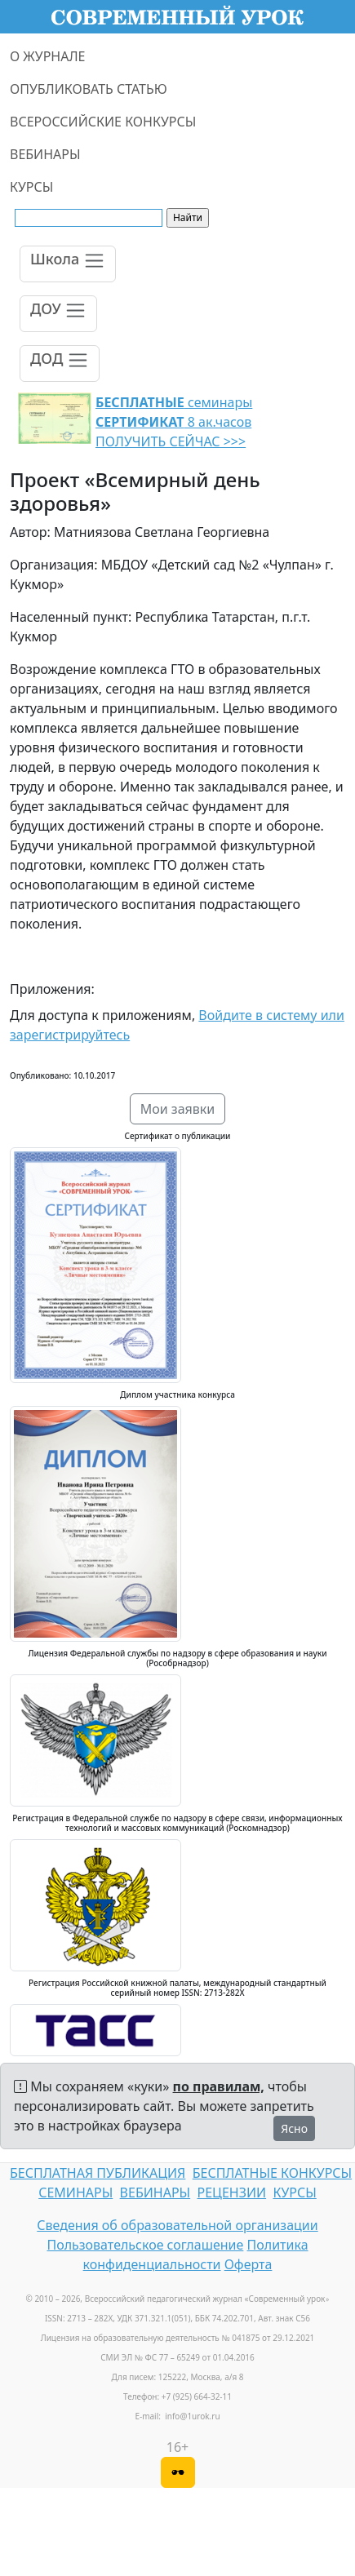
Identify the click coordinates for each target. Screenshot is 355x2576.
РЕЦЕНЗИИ (232, 2192)
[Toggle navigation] (68, 264)
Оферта (248, 2264)
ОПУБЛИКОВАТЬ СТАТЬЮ (88, 89)
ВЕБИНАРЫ (45, 154)
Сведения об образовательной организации (177, 2225)
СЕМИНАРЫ (75, 2192)
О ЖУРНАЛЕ (48, 56)
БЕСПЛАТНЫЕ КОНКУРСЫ (272, 2173)
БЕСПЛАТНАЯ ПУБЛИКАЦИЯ (97, 2173)
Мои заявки (177, 1109)
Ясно (294, 2128)
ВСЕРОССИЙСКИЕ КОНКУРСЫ (103, 122)
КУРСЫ (31, 187)
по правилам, (218, 2086)
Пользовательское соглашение (145, 2245)
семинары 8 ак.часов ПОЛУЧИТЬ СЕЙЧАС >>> (173, 421)
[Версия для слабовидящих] (178, 2472)
